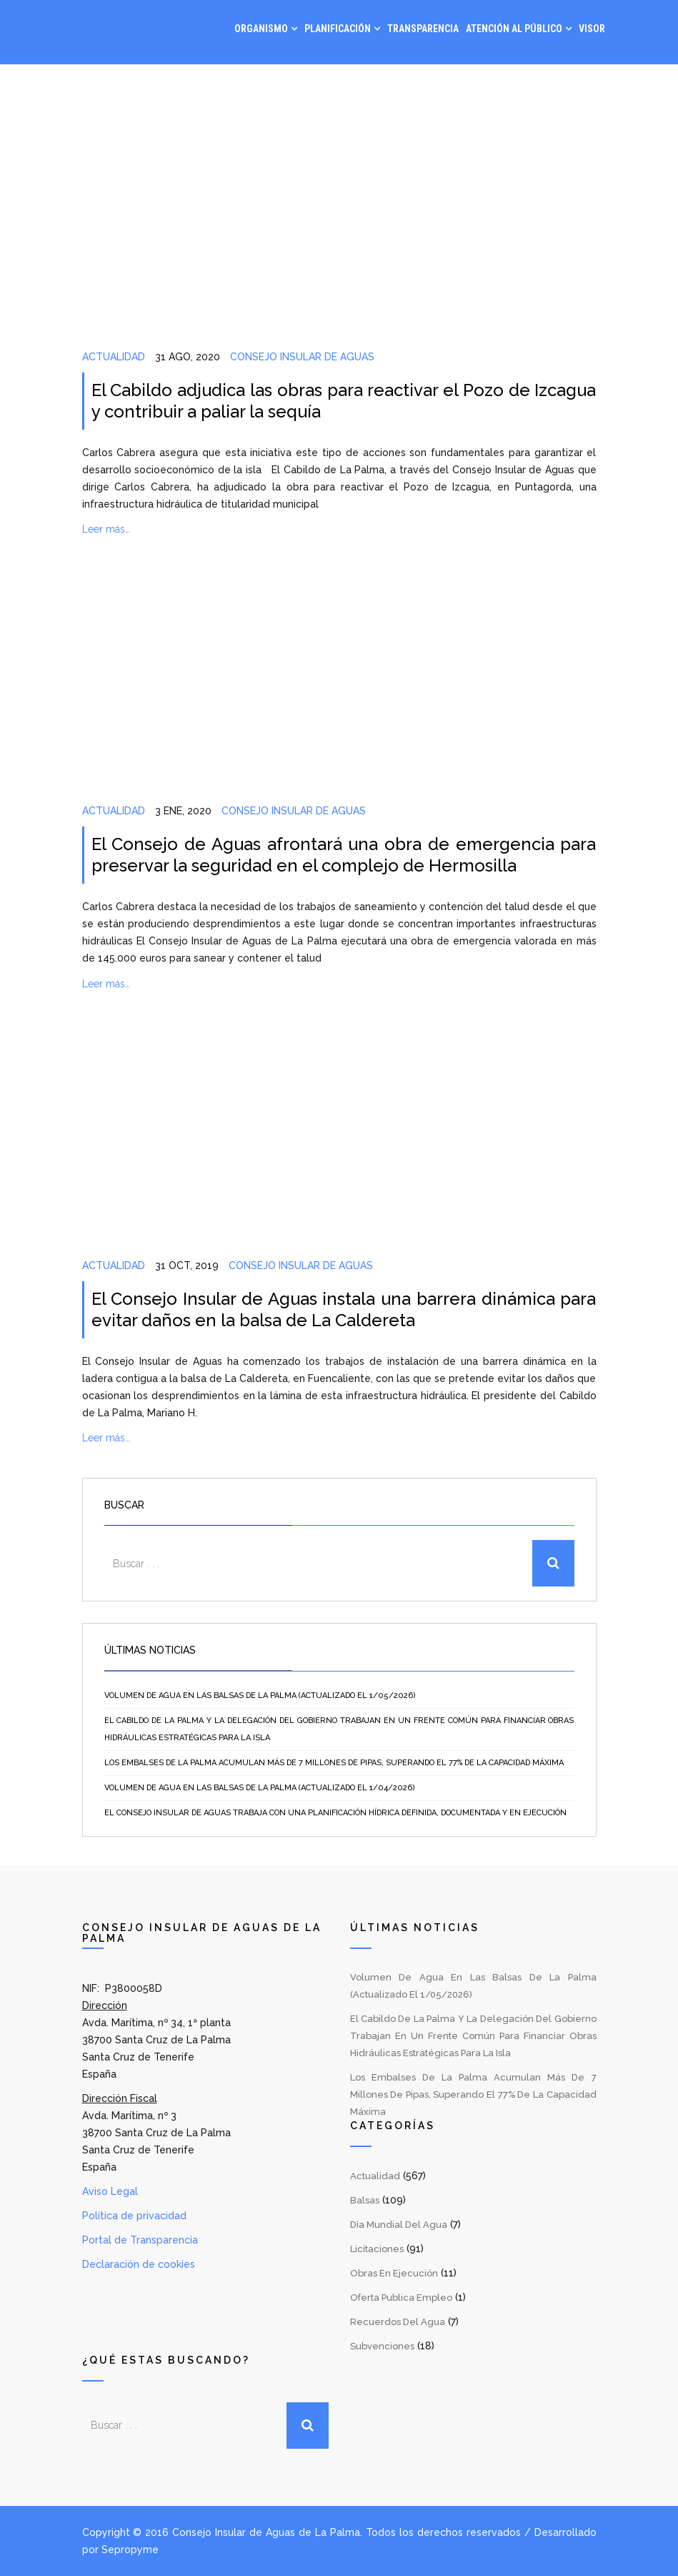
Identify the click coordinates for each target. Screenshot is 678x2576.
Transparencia (423, 28)
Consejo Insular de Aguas (302, 356)
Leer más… (106, 529)
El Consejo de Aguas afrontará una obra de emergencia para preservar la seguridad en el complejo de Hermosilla (344, 855)
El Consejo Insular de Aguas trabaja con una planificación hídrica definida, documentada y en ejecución (335, 1812)
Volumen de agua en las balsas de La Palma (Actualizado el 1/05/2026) (260, 1695)
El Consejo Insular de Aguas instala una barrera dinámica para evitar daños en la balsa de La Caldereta (344, 1309)
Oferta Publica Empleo (401, 2297)
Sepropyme (130, 2549)
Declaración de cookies (138, 2264)
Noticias (521, 86)
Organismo (261, 28)
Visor (592, 28)
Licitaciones (377, 2249)
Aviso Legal (110, 2191)
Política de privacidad (134, 2215)
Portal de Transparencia (140, 2240)
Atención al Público (514, 28)
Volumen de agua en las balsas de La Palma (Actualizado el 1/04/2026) (259, 1787)
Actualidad (113, 356)
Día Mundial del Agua (398, 2224)
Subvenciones (382, 2346)
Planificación (337, 28)
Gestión (465, 86)
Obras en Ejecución (394, 2273)
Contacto (581, 86)
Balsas (364, 2200)
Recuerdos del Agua (397, 2321)
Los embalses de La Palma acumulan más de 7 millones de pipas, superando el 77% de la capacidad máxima (334, 1762)
